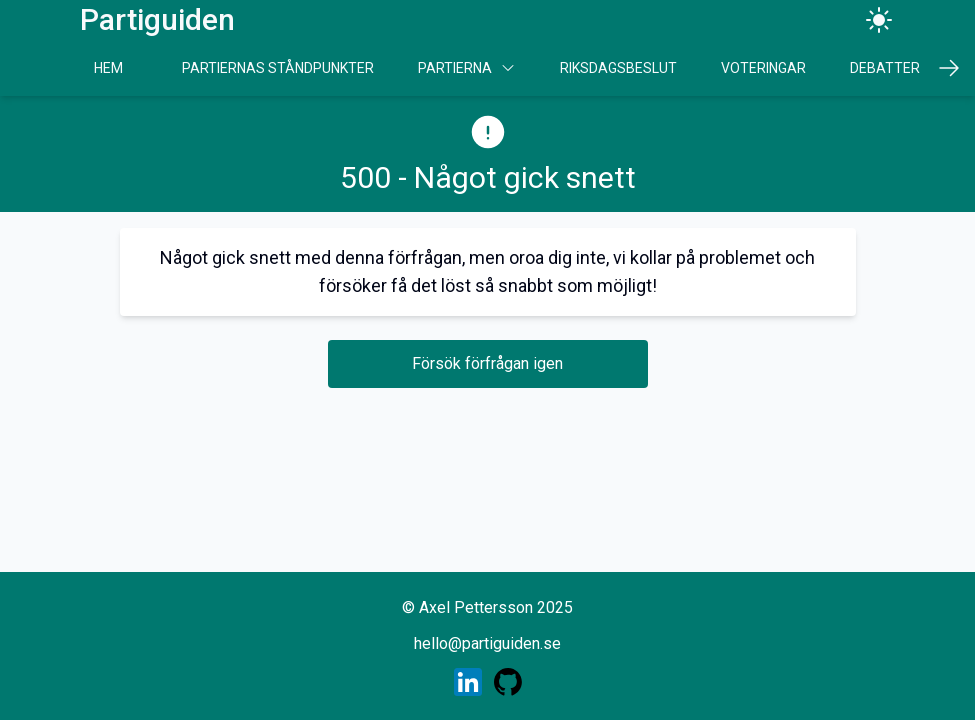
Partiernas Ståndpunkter (278, 68)
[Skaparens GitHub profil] (508, 682)
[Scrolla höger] (949, 68)
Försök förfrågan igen (487, 363)
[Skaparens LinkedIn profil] (468, 682)
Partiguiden (157, 19)
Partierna (467, 68)
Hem (108, 68)
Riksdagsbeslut (618, 68)
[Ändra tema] (879, 20)
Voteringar (763, 68)
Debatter (885, 68)
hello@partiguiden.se (487, 643)
